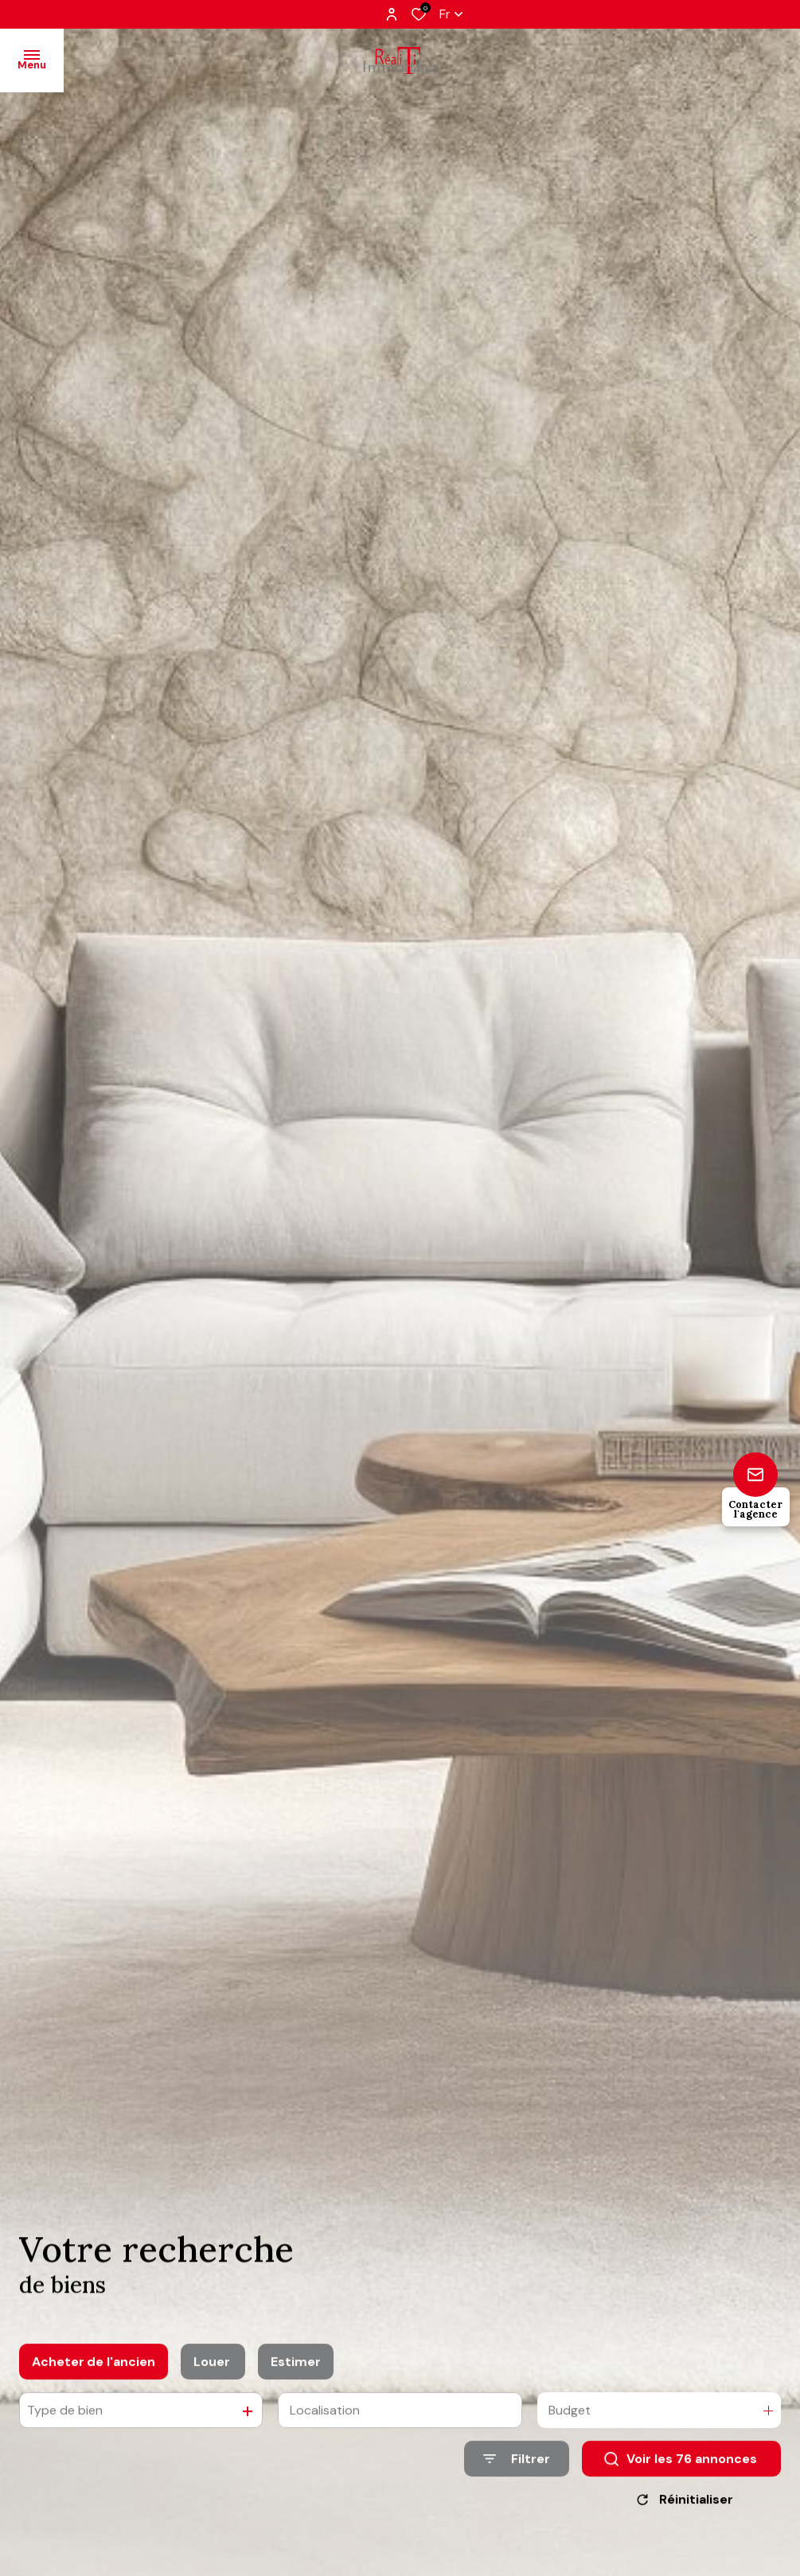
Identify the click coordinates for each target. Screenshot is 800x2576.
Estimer (296, 2377)
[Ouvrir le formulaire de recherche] (516, 2475)
